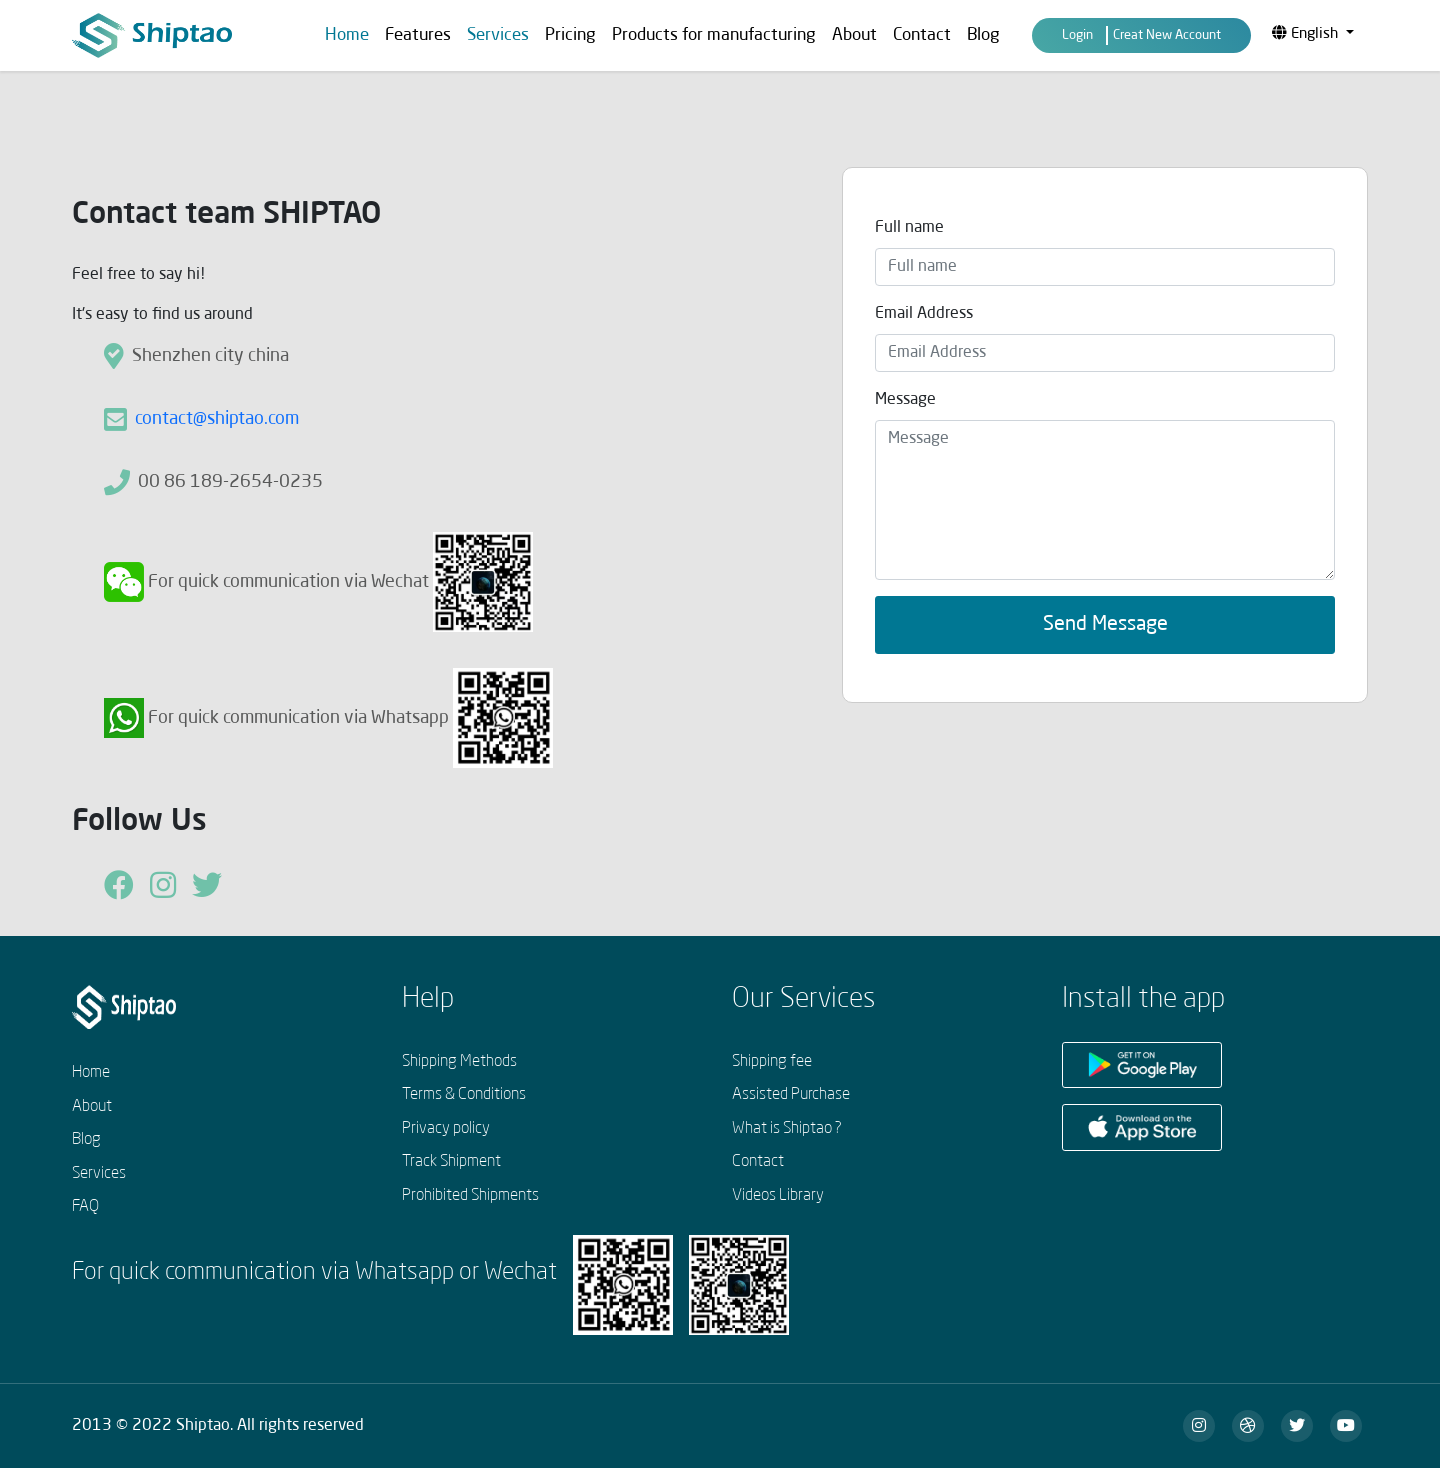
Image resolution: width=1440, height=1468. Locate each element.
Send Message (1105, 625)
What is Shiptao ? (787, 1129)
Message (905, 400)
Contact (922, 35)
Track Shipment (451, 1162)
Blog (983, 35)
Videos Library (778, 1196)
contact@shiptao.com (217, 419)
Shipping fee (772, 1062)
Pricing (570, 35)
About (854, 35)
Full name (909, 228)
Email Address (924, 314)
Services (99, 1174)
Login (1077, 35)
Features (418, 35)
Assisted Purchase (791, 1095)
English (1307, 33)
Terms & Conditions (464, 1095)
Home (347, 35)
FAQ (85, 1207)
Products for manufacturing (714, 35)
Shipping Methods (459, 1062)
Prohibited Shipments (470, 1196)
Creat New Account (1167, 35)
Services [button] (498, 35)
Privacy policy (446, 1129)
